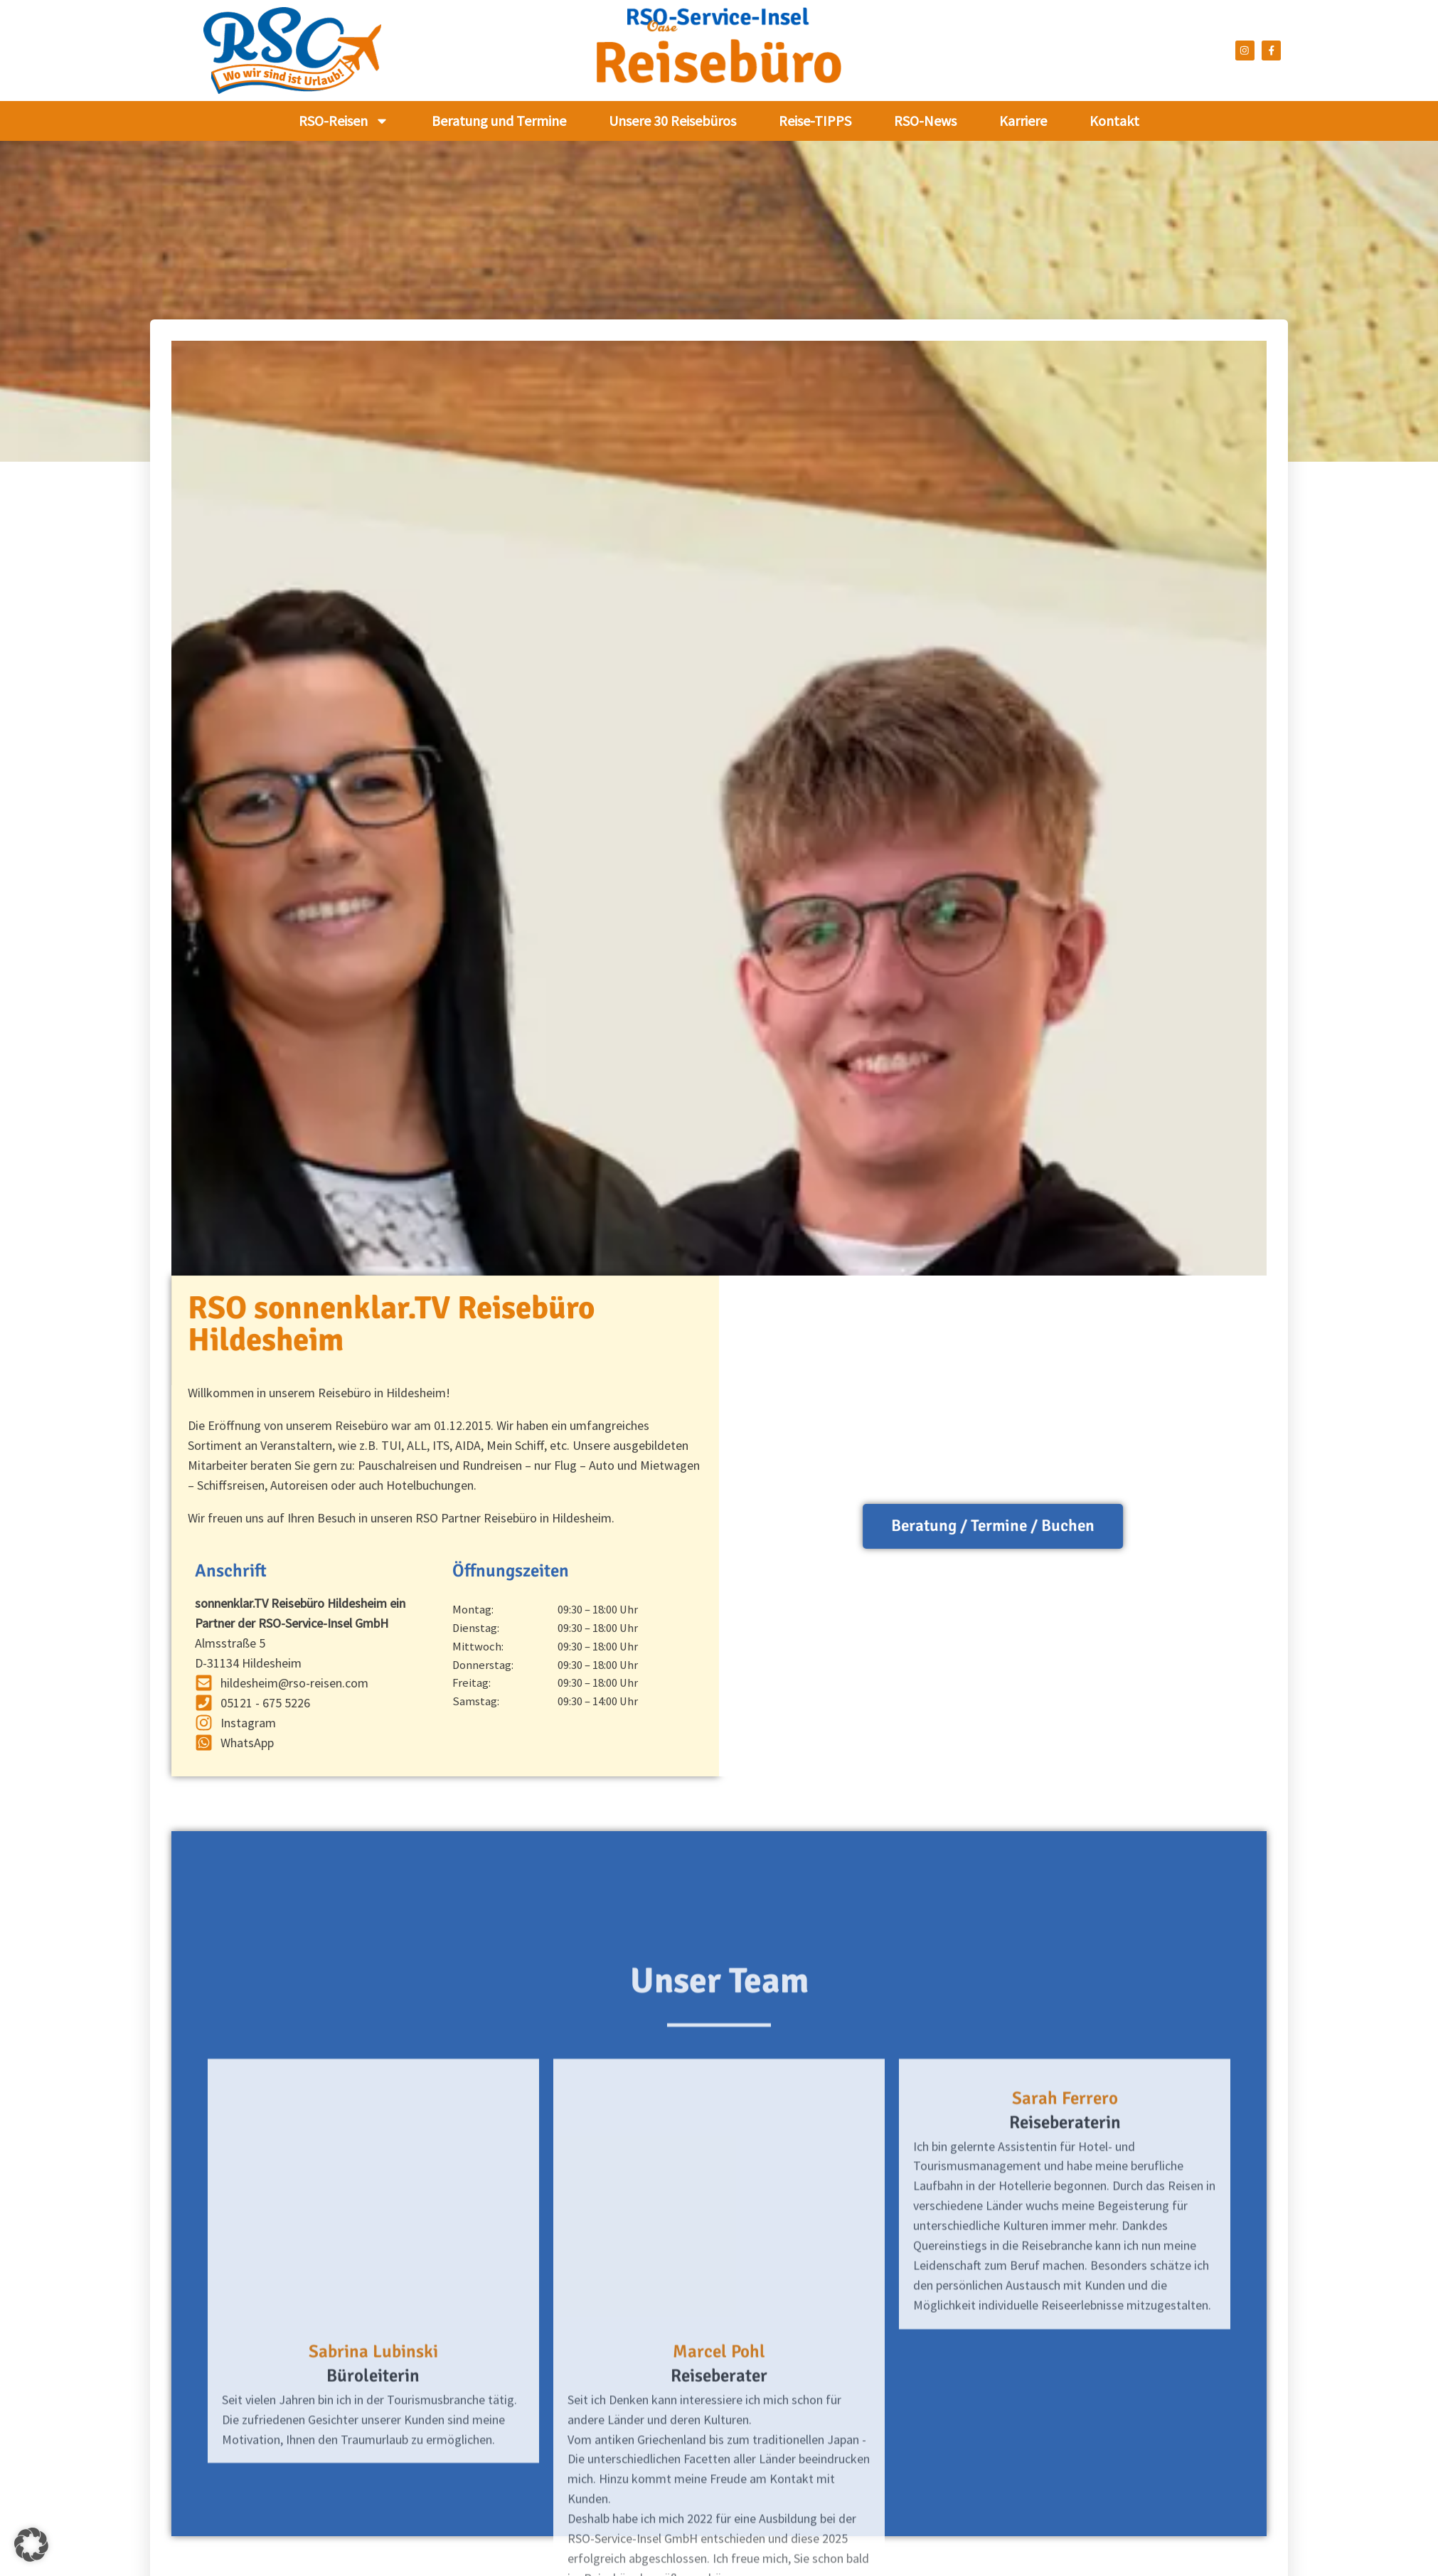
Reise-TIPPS (815, 120)
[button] (31, 2544)
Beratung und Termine (499, 120)
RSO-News (925, 120)
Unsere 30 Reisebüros (672, 120)
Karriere (1023, 120)
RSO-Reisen (344, 121)
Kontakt (1114, 120)
